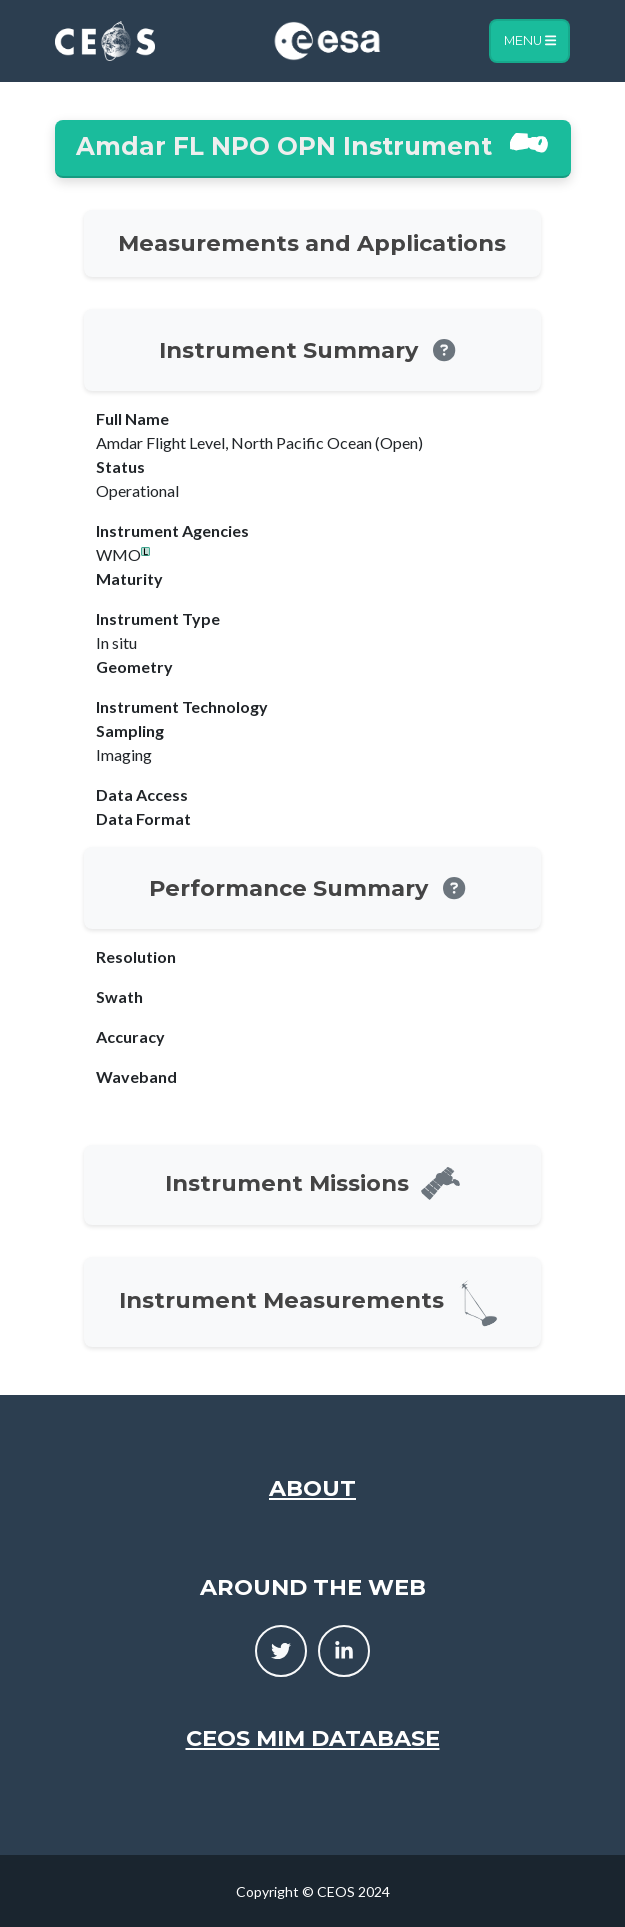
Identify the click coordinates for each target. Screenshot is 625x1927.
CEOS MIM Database (313, 1738)
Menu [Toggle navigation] (530, 40)
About (312, 1488)
